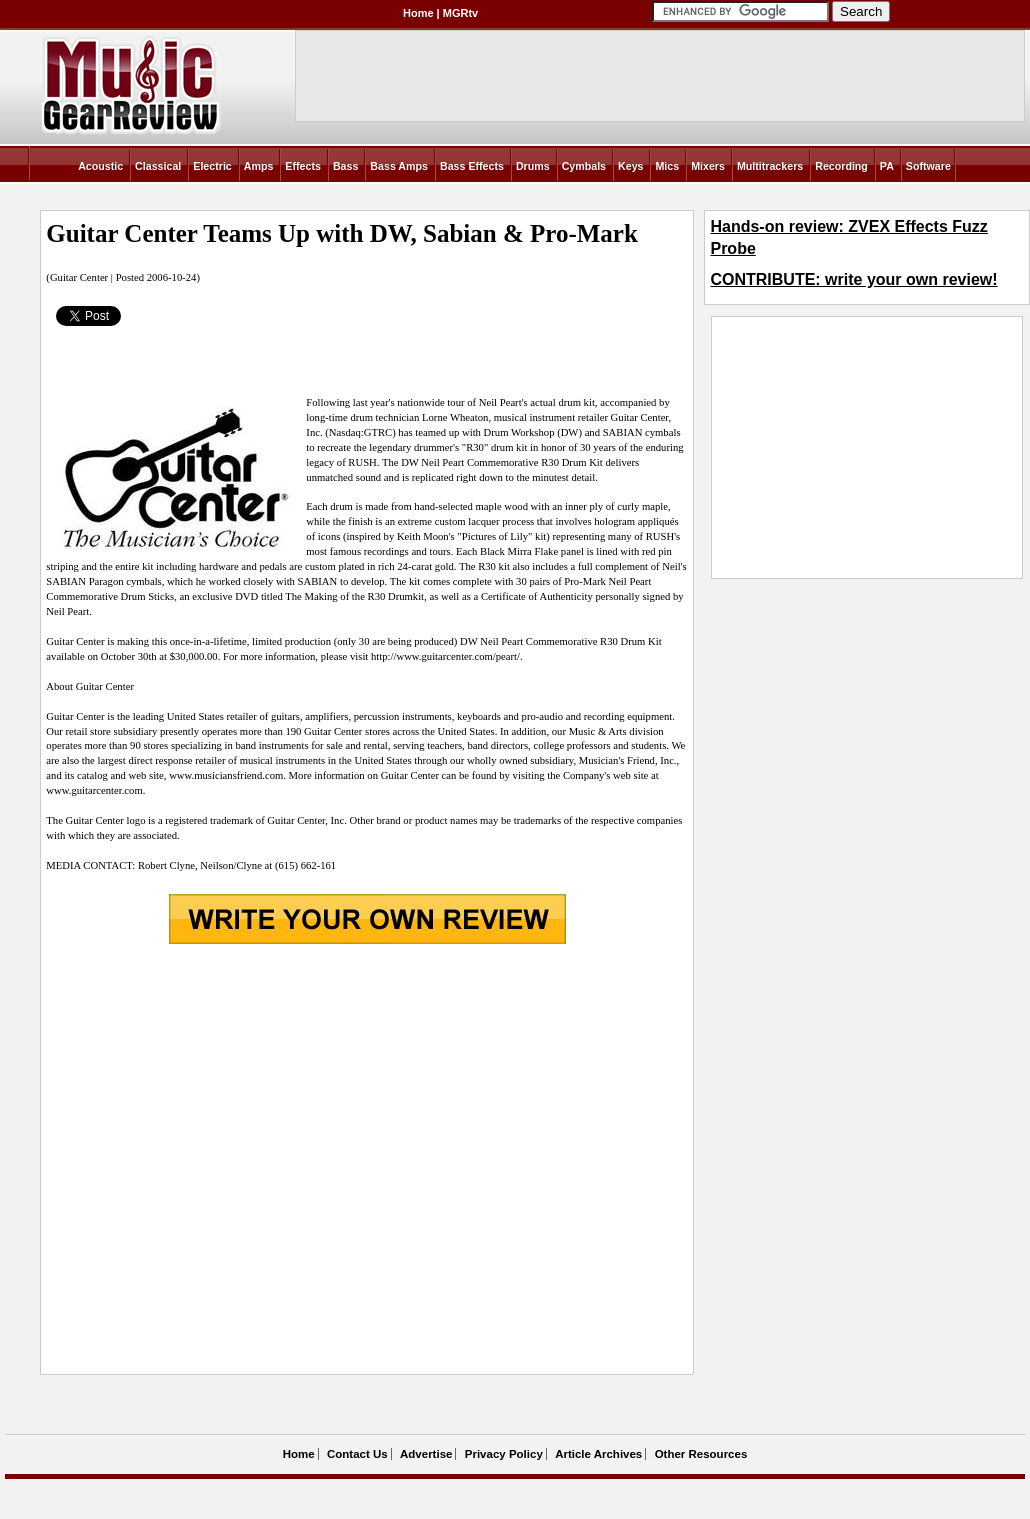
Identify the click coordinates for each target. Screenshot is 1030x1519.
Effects (303, 166)
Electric (212, 166)
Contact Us (357, 1454)
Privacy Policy (504, 1454)
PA (887, 166)
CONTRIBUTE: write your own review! (853, 279)
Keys (630, 166)
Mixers (708, 166)
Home (418, 13)
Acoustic (100, 166)
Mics (667, 166)
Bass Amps (399, 166)
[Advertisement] (192, 1161)
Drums (533, 166)
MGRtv (460, 13)
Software (928, 166)
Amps (259, 166)
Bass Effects (472, 166)
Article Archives (598, 1454)
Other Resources (701, 1454)
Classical (158, 166)
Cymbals (584, 166)
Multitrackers (770, 166)
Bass (345, 166)
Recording (841, 166)
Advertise (426, 1454)
